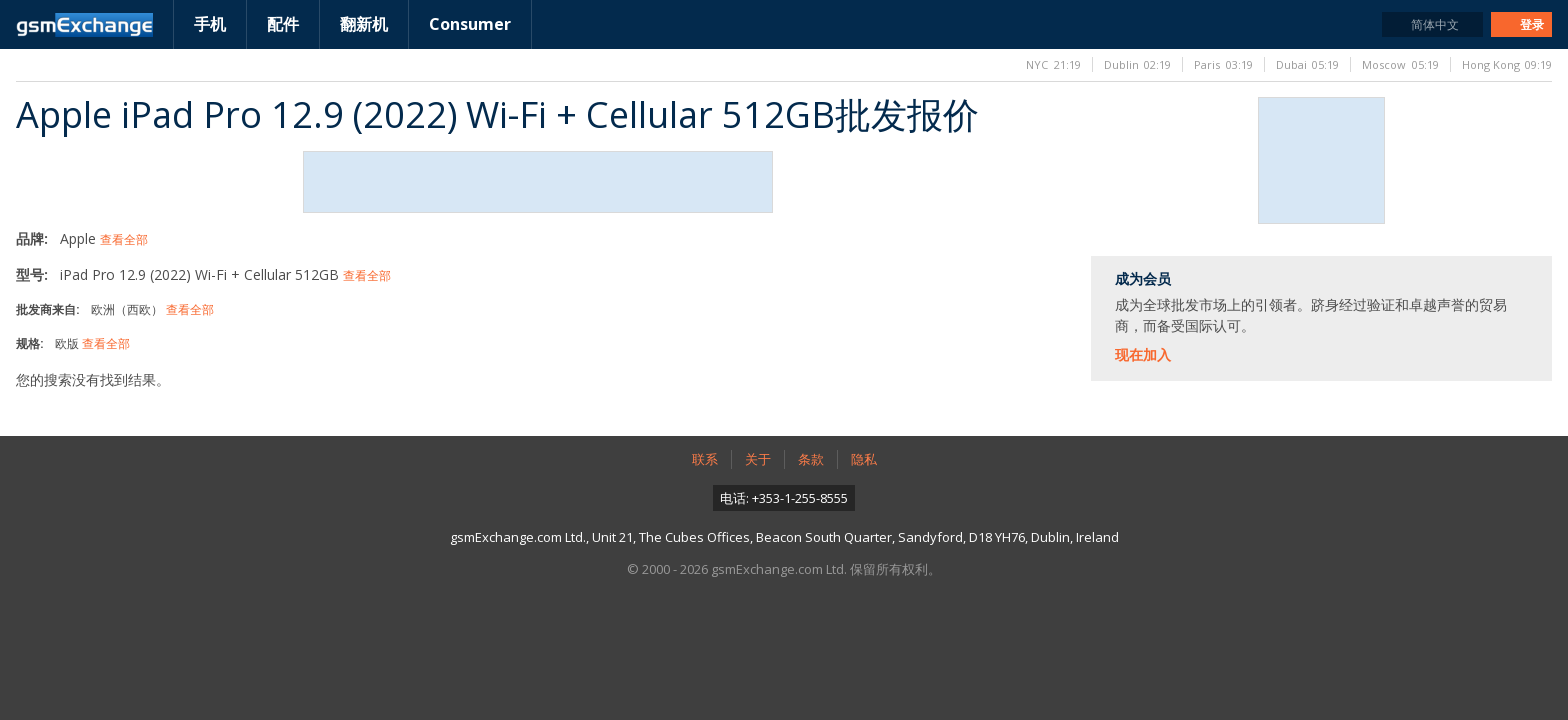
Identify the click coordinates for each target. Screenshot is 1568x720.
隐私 (864, 459)
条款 (811, 459)
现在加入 (1143, 354)
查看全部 (124, 239)
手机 (210, 24)
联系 (705, 459)
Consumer (470, 24)
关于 (758, 459)
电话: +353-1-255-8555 (784, 498)
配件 (283, 24)
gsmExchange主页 (84, 25)
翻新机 (364, 24)
